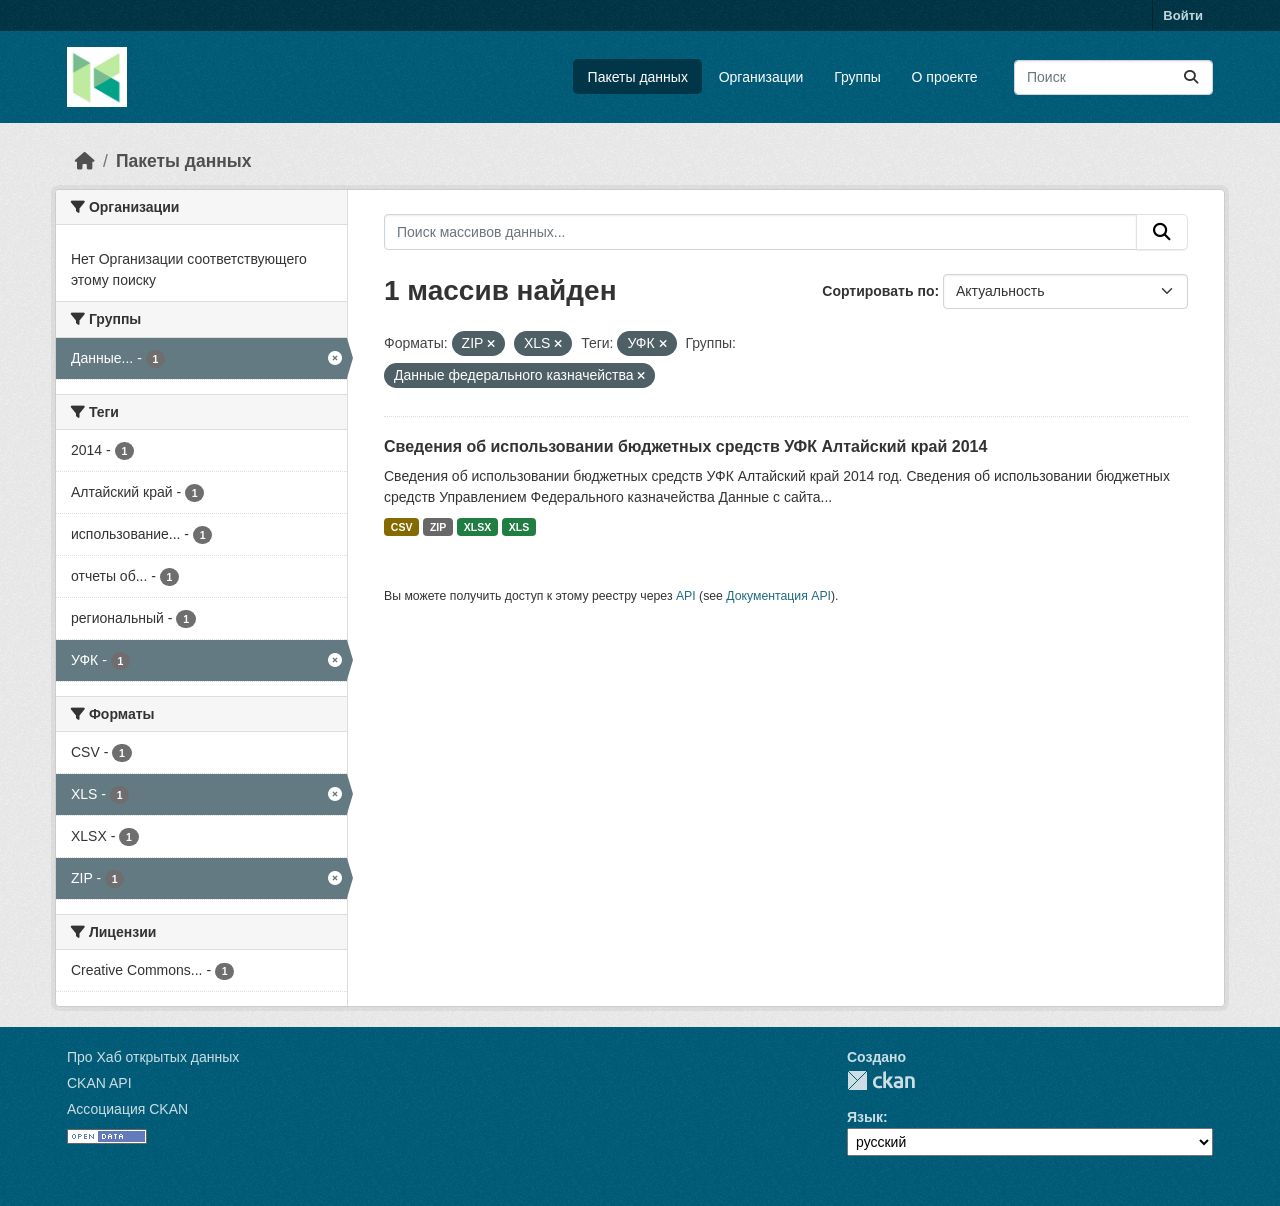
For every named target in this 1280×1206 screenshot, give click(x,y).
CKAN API (99, 1083)
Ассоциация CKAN (127, 1109)
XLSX (477, 527)
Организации (761, 77)
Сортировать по (878, 291)
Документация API (778, 596)
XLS (519, 527)
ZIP (438, 527)
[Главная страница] (85, 161)
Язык (865, 1117)
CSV (402, 527)
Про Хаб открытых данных (153, 1057)
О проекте (945, 77)
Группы (857, 77)
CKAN (881, 1080)
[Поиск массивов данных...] (1113, 77)
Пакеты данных (638, 77)
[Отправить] (1191, 77)
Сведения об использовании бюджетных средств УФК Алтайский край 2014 (685, 446)
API (686, 596)
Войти (1183, 15)
